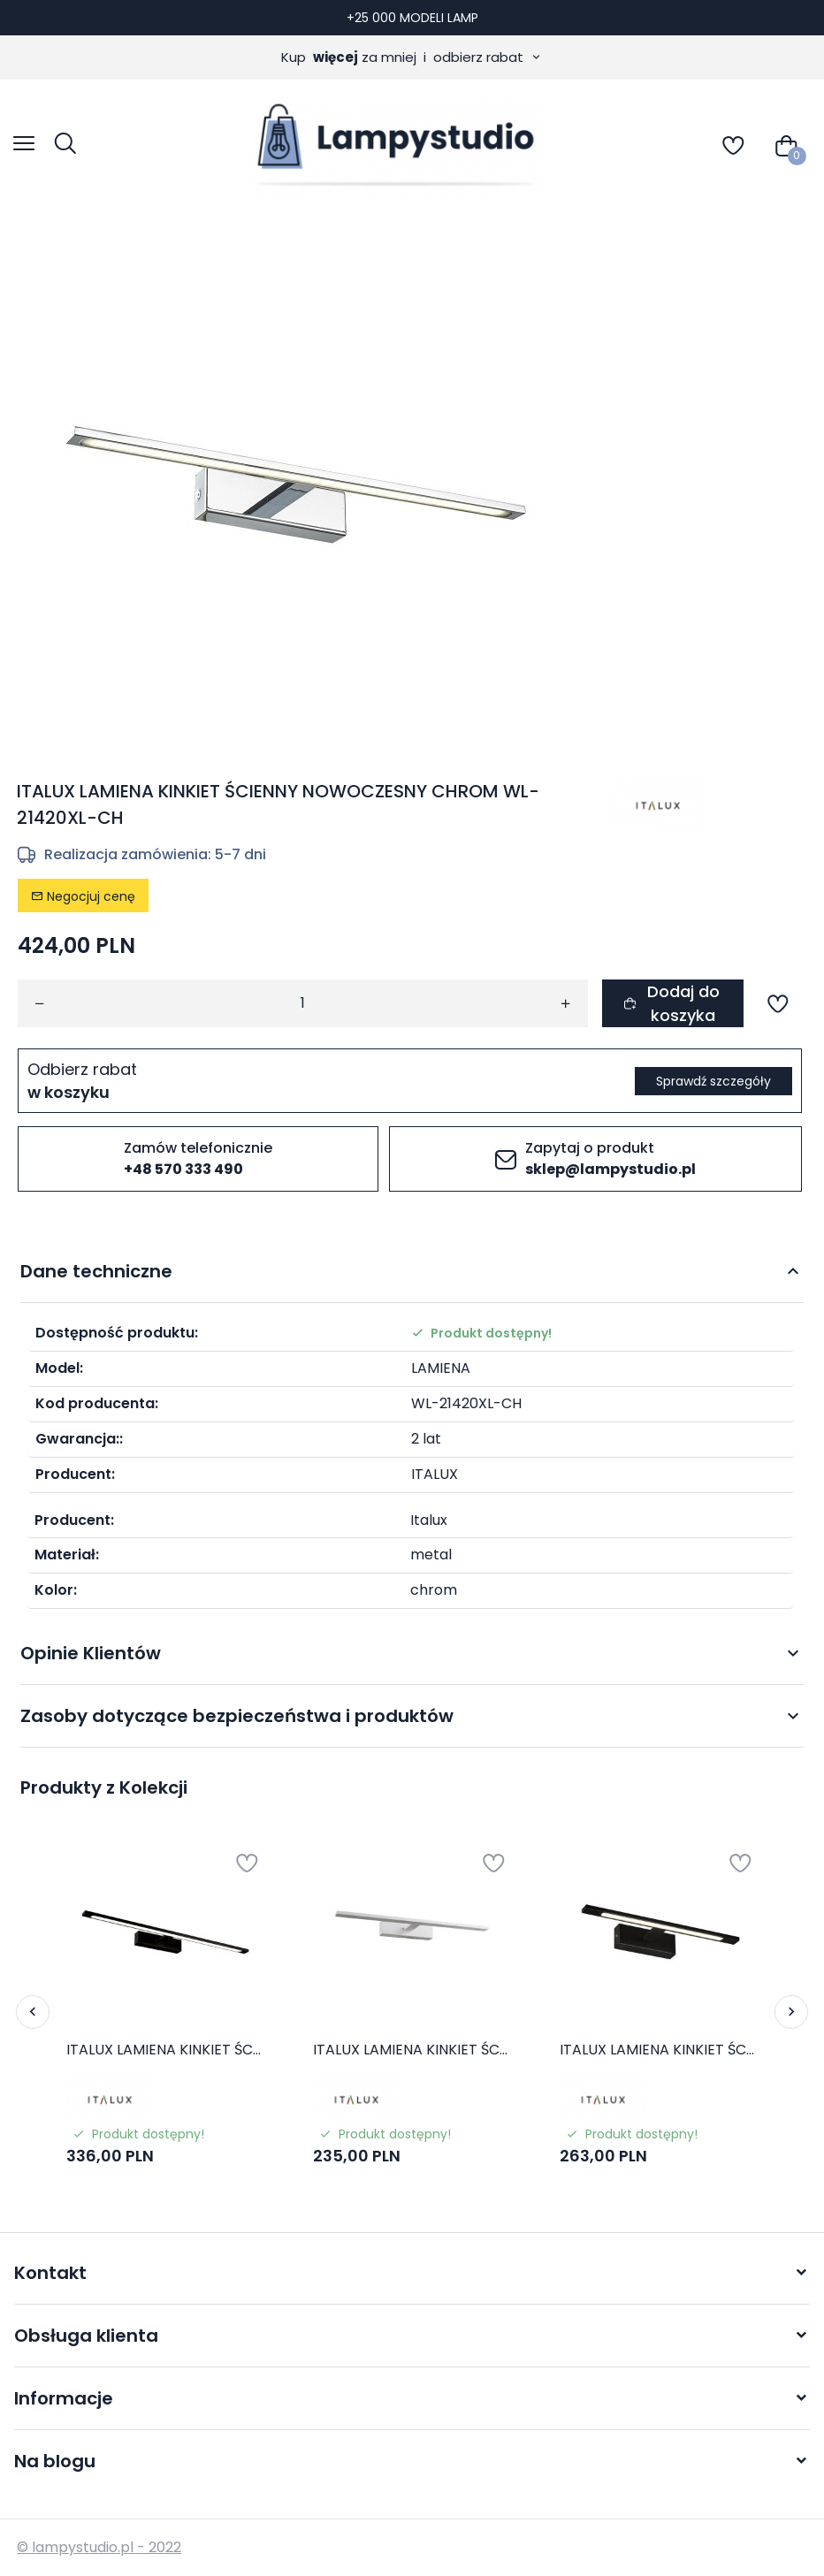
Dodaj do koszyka (671, 1003)
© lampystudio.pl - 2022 (99, 2547)
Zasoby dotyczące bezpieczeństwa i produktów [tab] (237, 1715)
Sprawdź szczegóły (713, 1081)
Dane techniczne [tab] (96, 1271)
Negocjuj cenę (83, 896)
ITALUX (434, 1474)
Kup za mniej (412, 57)
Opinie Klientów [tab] (90, 1653)
